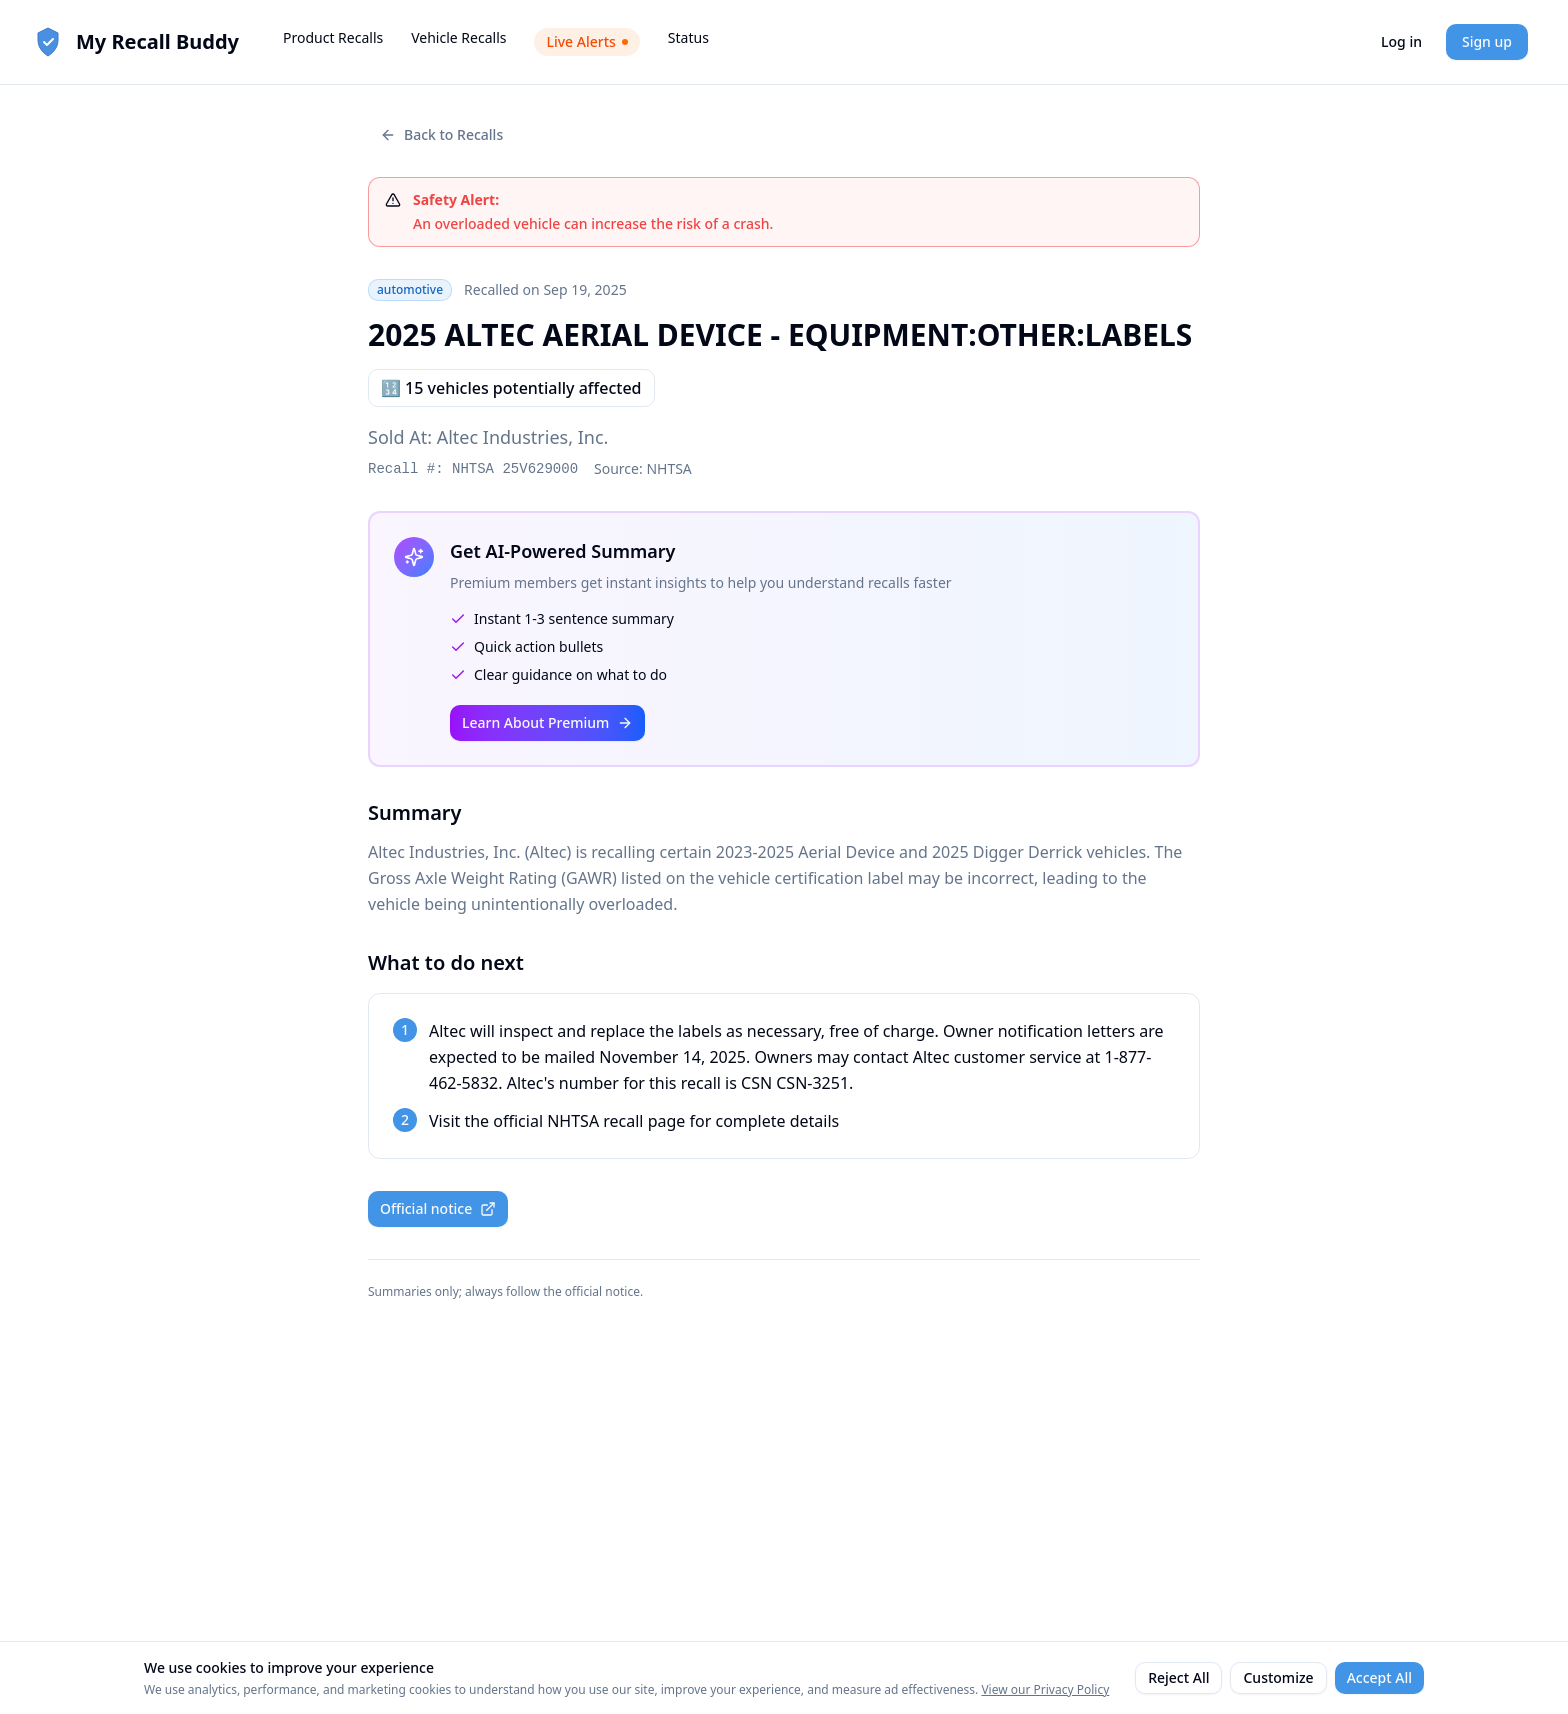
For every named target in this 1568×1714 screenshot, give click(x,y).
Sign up (1487, 41)
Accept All (1379, 1677)
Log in (1401, 41)
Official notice (438, 1208)
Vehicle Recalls (458, 37)
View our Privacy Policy (1045, 1689)
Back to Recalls (441, 134)
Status (688, 37)
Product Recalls (333, 37)
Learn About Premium (547, 722)
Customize (1278, 1677)
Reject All (1178, 1677)
